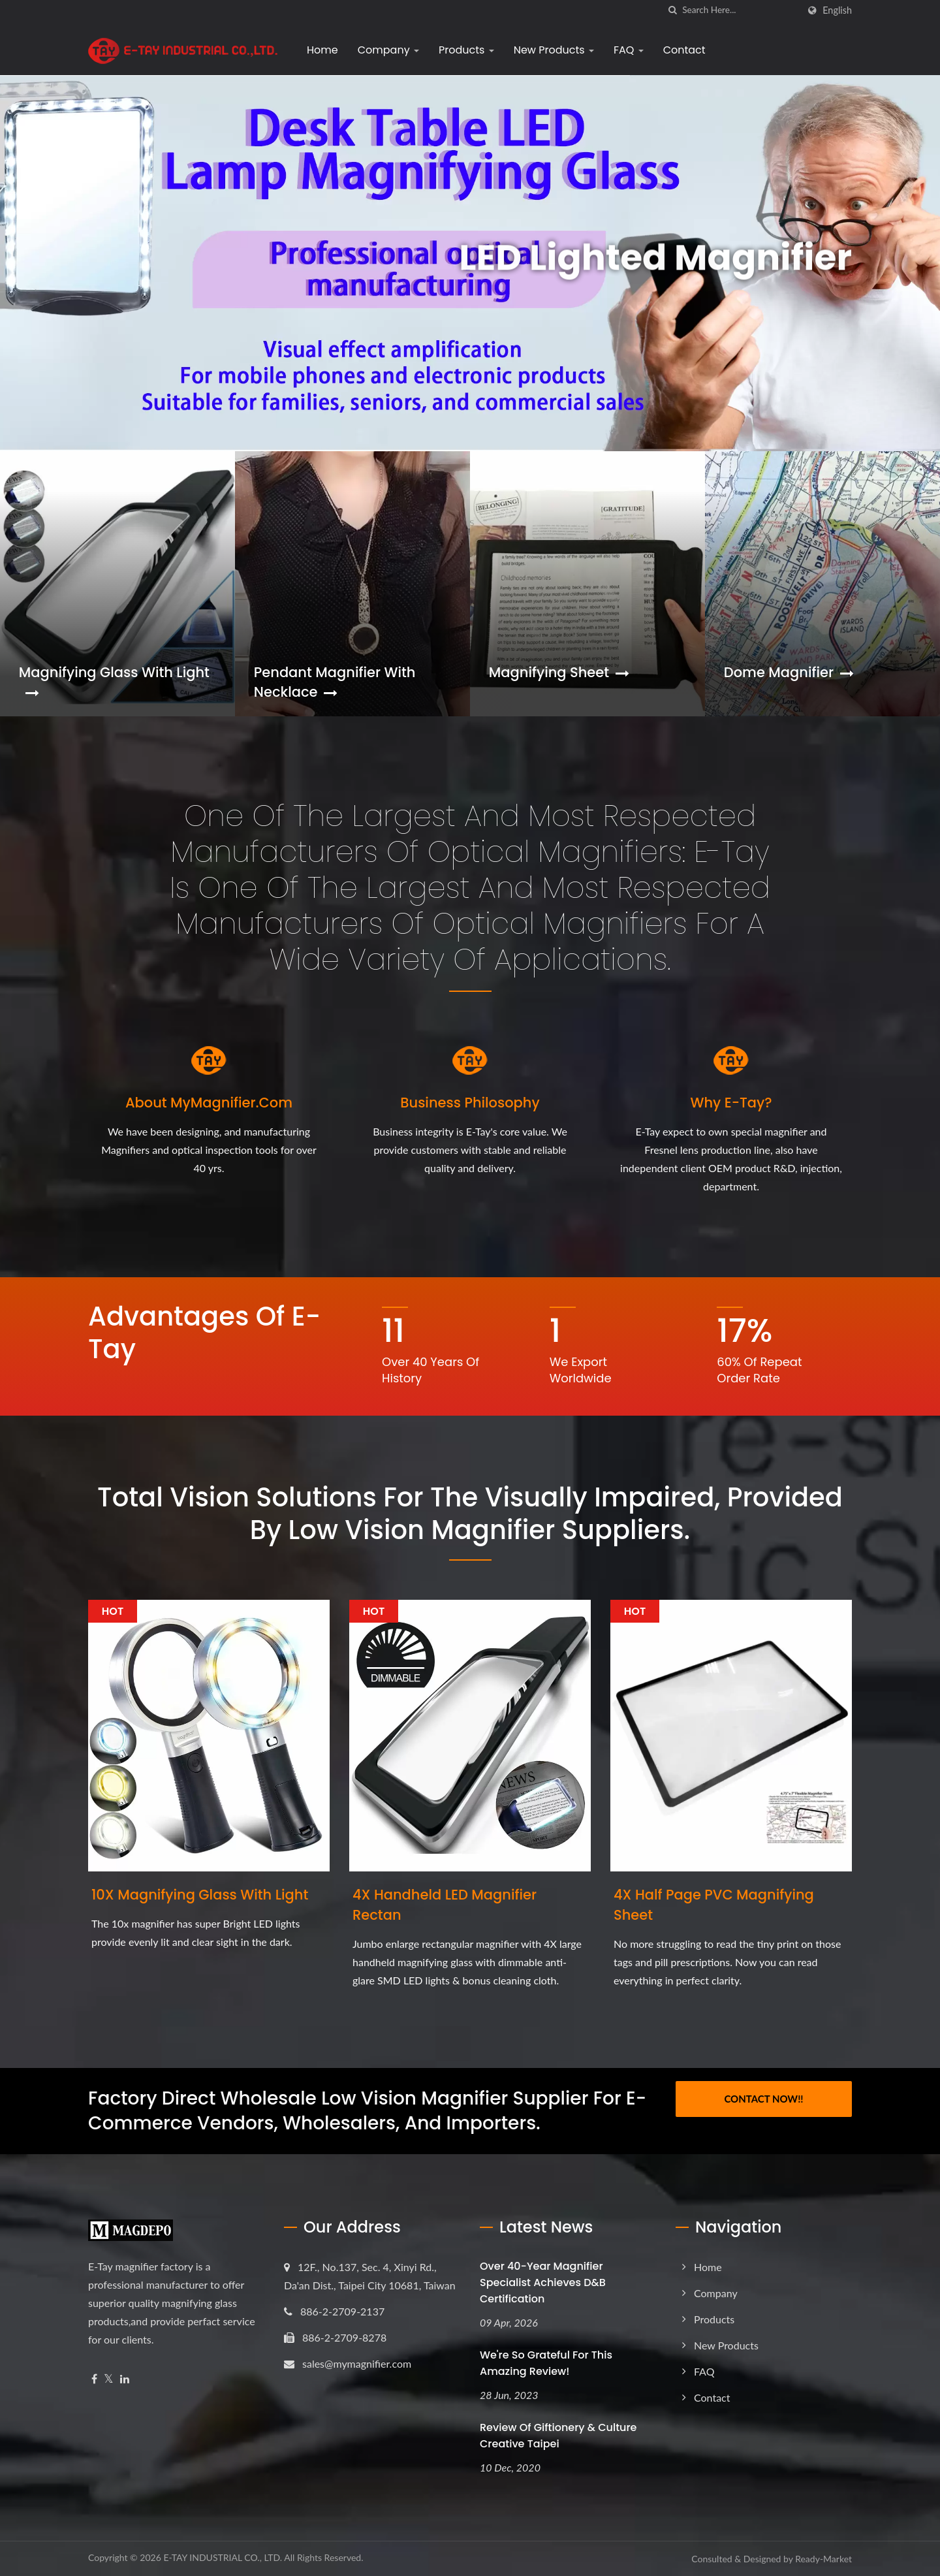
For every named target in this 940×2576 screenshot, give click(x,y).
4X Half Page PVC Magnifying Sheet (714, 1904)
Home (322, 49)
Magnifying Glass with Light (114, 681)
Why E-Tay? (731, 1102)
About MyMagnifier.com (208, 1102)
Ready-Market (823, 2558)
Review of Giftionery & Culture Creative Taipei (558, 2435)
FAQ (629, 49)
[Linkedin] (124, 2379)
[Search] (740, 10)
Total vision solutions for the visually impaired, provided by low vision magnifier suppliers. (470, 1513)
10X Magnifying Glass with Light (199, 1894)
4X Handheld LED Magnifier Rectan (444, 1904)
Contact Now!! (763, 2099)
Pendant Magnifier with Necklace (335, 682)
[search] (672, 10)
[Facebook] (94, 2379)
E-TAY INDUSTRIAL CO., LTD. (222, 2557)
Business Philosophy (469, 1102)
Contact (684, 49)
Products (466, 49)
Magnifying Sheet (559, 672)
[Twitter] (109, 2379)
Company (388, 49)
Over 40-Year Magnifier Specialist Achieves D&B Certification (543, 2282)
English (837, 10)
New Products (554, 49)
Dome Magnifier (789, 672)
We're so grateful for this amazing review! (546, 2363)
